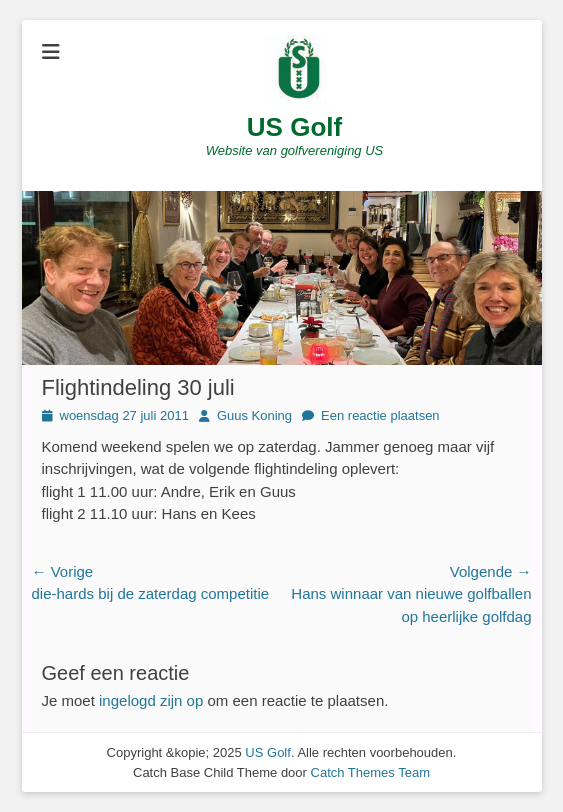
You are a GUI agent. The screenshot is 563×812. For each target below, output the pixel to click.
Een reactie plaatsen (380, 415)
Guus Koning (254, 415)
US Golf (294, 127)
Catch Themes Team (370, 772)
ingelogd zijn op (151, 700)
